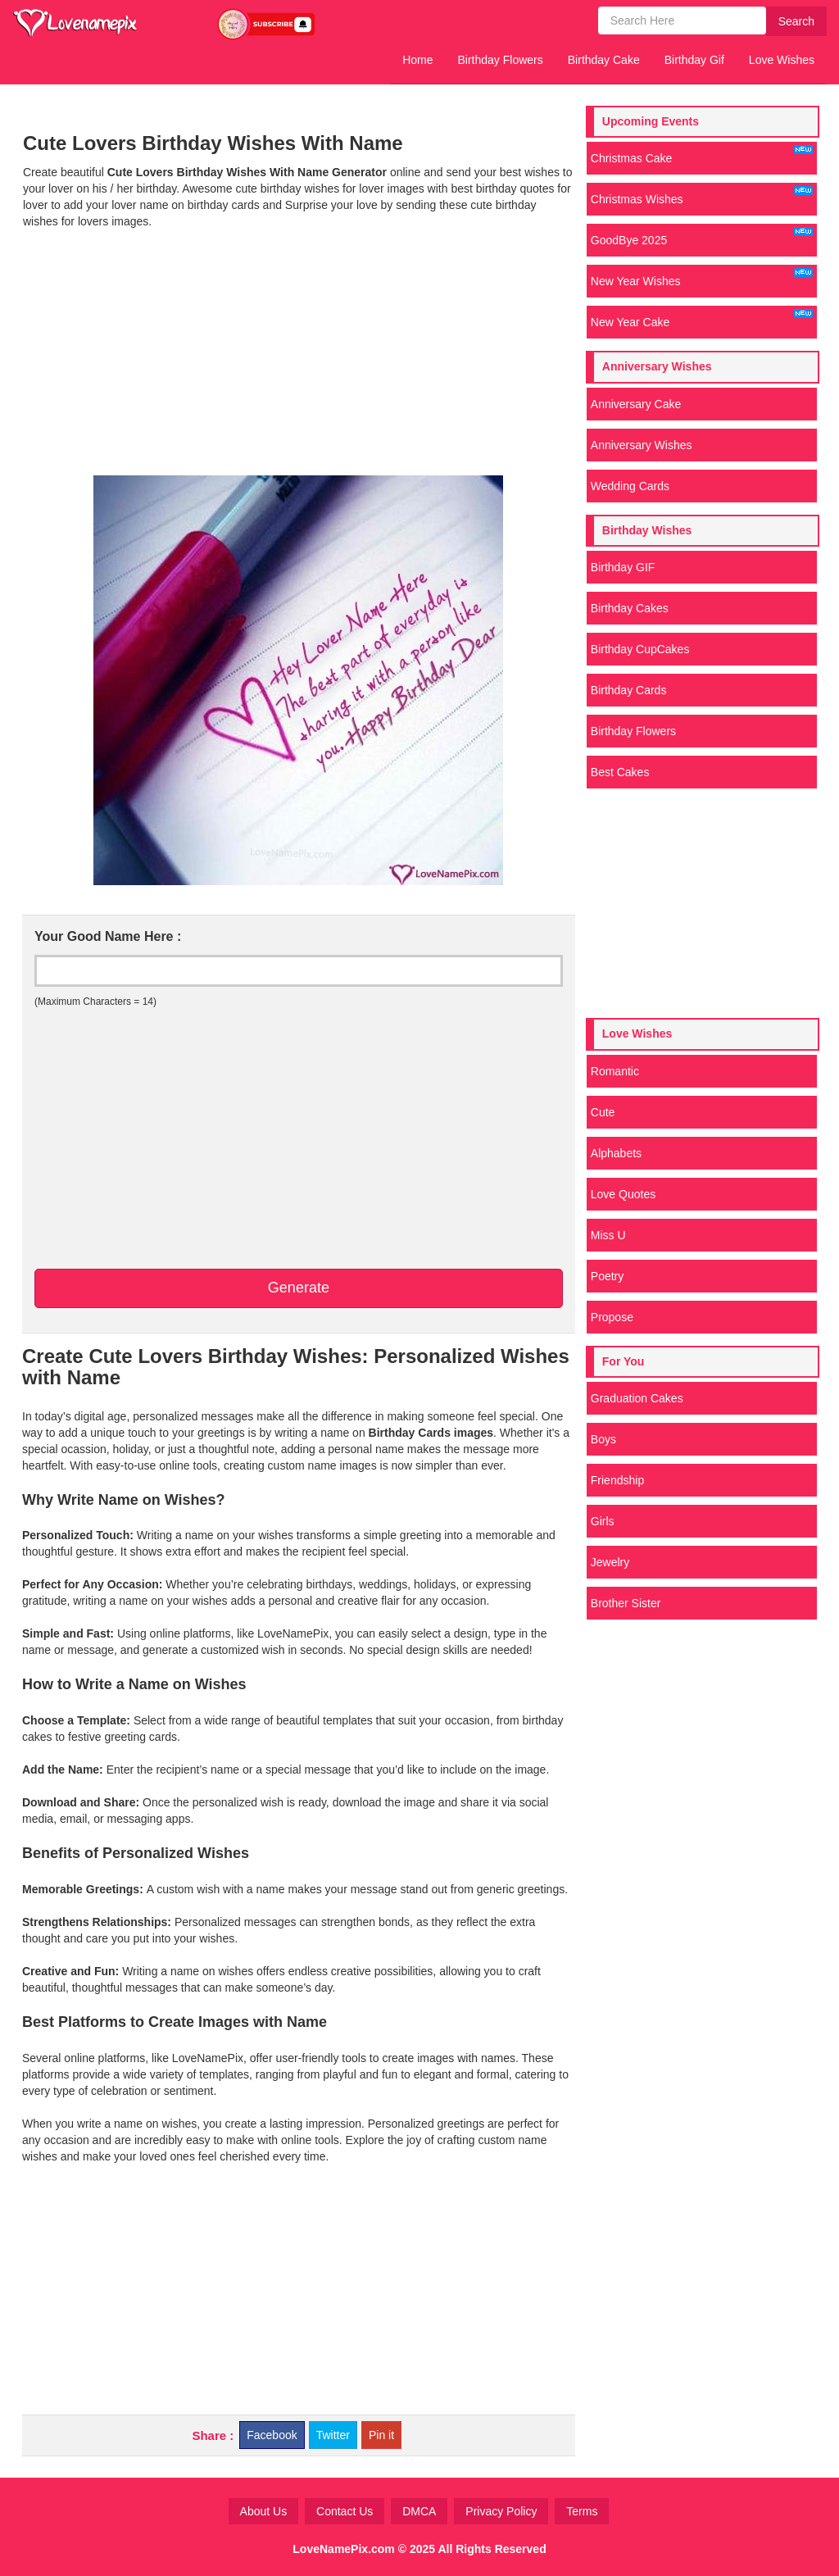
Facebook (272, 2435)
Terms (581, 2511)
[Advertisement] (298, 352)
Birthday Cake (604, 59)
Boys (603, 1439)
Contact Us (344, 2511)
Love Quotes (623, 1194)
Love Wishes (781, 59)
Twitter (333, 2435)
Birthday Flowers (500, 59)
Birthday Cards (629, 690)
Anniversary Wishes (641, 445)
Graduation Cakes (637, 1398)
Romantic (615, 1071)
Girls (603, 1521)
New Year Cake (702, 319)
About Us (264, 2511)
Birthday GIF (623, 567)
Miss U (608, 1235)
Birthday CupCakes (640, 649)
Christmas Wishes (702, 196)
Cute (603, 1112)
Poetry (607, 1276)
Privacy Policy (501, 2511)
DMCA (419, 2511)
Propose (612, 1317)
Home (417, 59)
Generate (298, 1287)
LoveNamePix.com (344, 2549)
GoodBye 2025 (702, 237)
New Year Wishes (702, 278)
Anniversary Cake (636, 404)
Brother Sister (626, 1603)
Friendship (617, 1480)
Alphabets (616, 1153)
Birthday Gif (694, 59)
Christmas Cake (702, 155)
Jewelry (610, 1562)
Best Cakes (620, 772)
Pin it (381, 2435)
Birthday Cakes (630, 608)
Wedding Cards (630, 486)
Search (796, 21)
